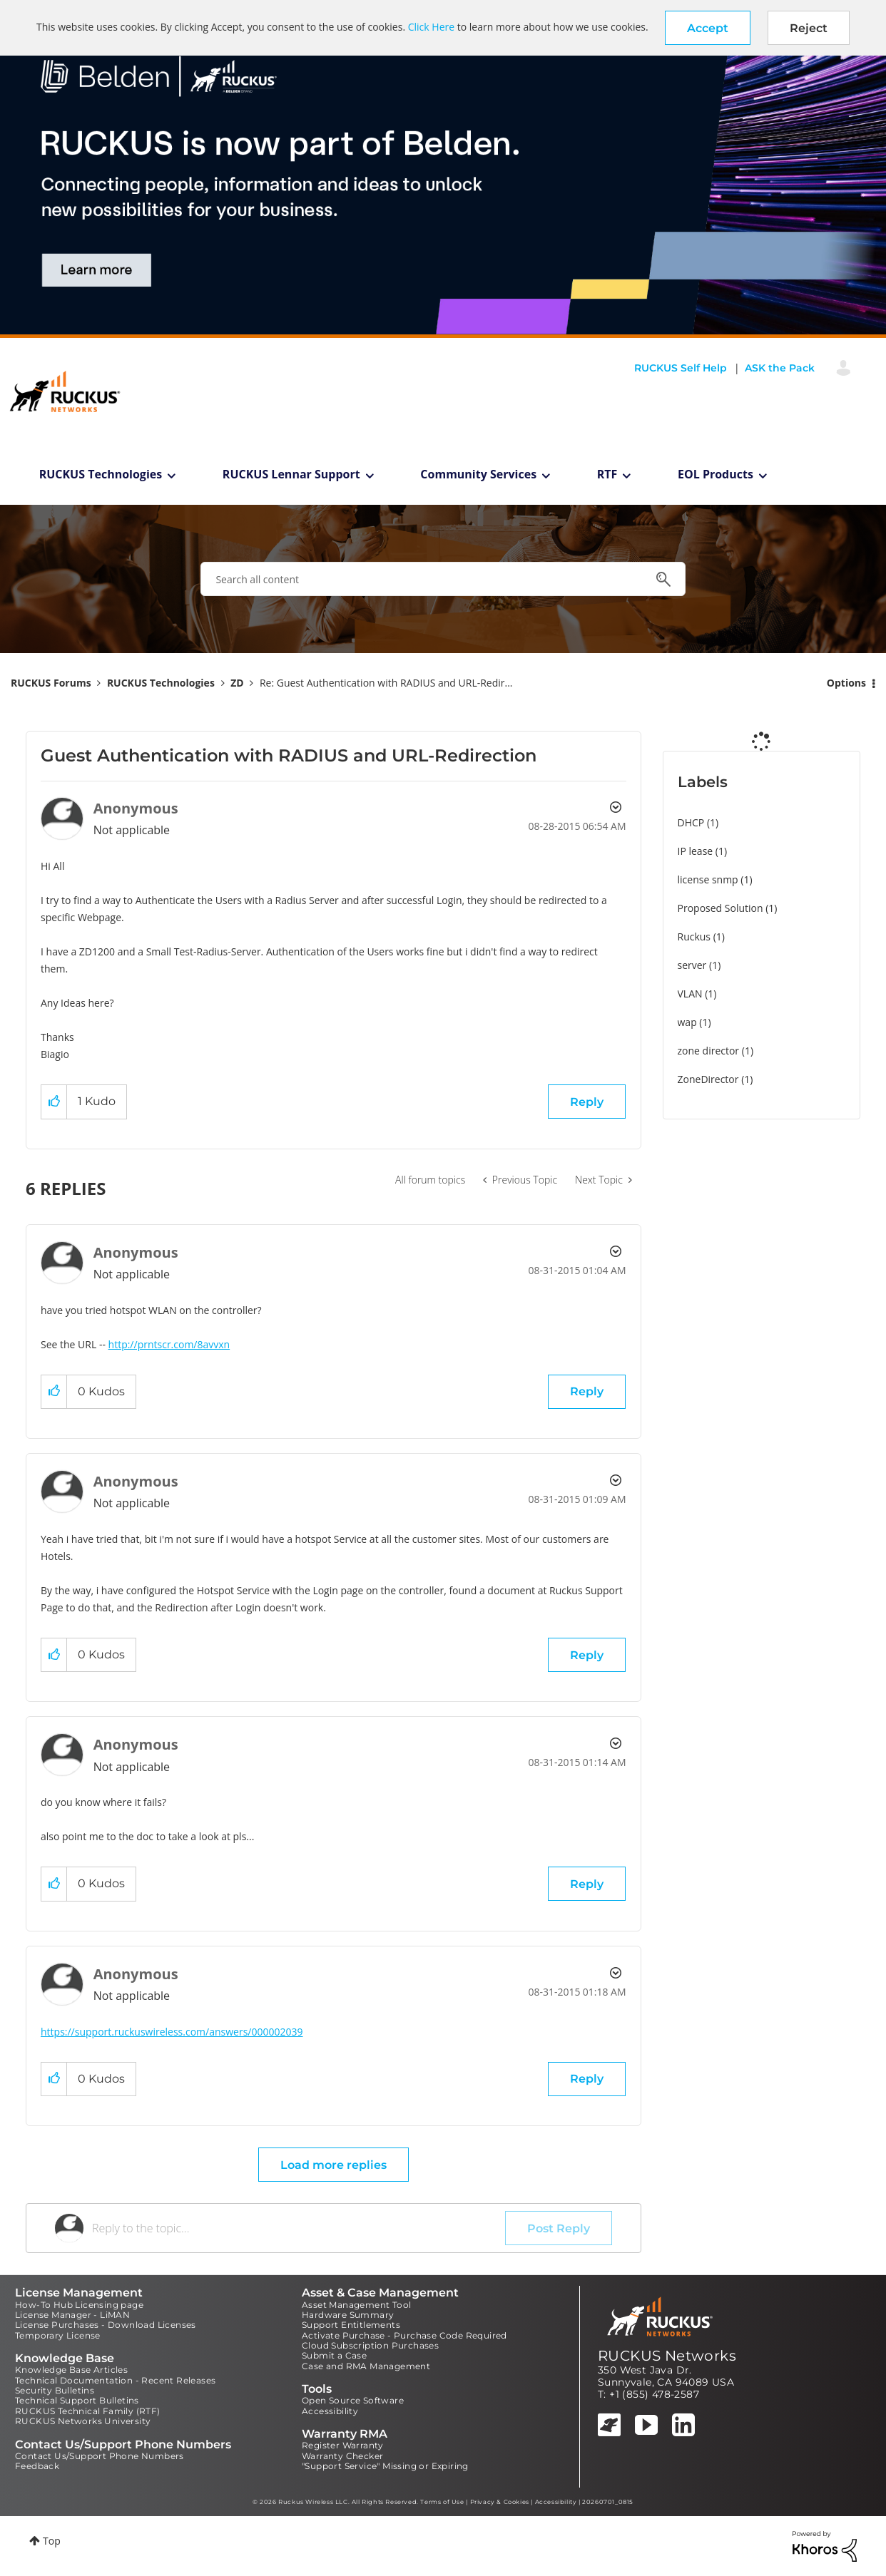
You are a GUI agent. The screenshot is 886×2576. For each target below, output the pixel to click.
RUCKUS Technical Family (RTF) (88, 2411)
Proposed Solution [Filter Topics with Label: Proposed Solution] (720, 908)
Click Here (431, 27)
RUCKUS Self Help (680, 367)
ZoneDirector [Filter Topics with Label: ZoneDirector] (708, 1079)
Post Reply (558, 2228)
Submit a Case (334, 2355)
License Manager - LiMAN (72, 2314)
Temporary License (58, 2335)
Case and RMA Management (366, 2366)
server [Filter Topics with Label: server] (692, 965)
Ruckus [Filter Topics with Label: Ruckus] (694, 936)
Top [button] (52, 2540)
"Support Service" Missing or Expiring (385, 2465)
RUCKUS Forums (51, 682)
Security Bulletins (54, 2390)
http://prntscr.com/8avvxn (169, 1344)
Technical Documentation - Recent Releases (115, 2380)
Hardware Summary (348, 2314)
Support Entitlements (351, 2324)
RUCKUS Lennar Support (291, 474)
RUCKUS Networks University (83, 2421)
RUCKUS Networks (667, 2355)
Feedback (37, 2465)
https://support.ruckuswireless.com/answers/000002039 (172, 2031)
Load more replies (333, 2165)
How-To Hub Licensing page (79, 2304)
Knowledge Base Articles (71, 2369)
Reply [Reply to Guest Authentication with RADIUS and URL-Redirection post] (587, 1102)
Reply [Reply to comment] (587, 1391)
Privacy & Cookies (499, 2501)
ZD (236, 682)
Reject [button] (809, 28)
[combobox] (442, 579)
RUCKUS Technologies (101, 474)
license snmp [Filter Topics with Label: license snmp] (708, 879)
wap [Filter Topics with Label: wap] (687, 1022)
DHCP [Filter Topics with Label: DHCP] (691, 822)
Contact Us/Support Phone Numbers (99, 2456)
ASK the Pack (780, 367)
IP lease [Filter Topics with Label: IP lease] (695, 851)
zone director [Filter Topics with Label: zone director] (709, 1050)
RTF (607, 474)
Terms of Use (442, 2501)
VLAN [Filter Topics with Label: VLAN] (690, 993)
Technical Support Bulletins (77, 2400)
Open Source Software (353, 2400)
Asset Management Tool (356, 2304)
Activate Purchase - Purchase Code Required (404, 2335)
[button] (707, 28)
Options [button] (846, 682)
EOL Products (715, 474)
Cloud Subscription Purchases (370, 2345)
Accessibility (330, 2411)
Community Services (478, 474)
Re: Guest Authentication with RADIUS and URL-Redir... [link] (386, 682)
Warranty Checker (342, 2456)
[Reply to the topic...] (298, 2228)
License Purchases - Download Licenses (105, 2324)
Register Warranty (343, 2445)
